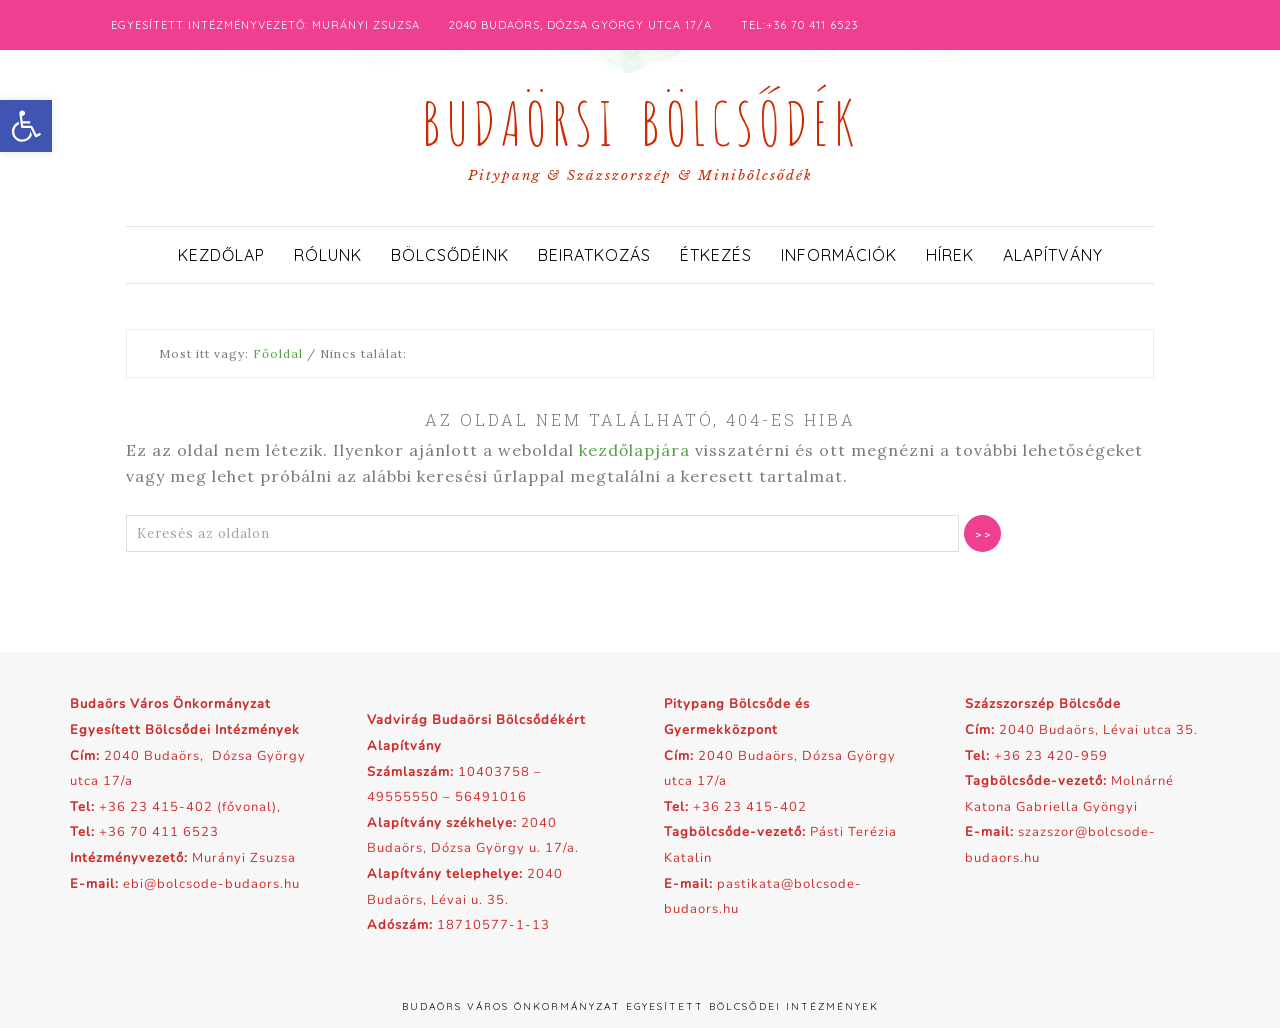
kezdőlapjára (634, 450)
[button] (26, 126)
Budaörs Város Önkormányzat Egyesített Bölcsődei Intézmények (640, 1006)
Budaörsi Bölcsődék (640, 118)
